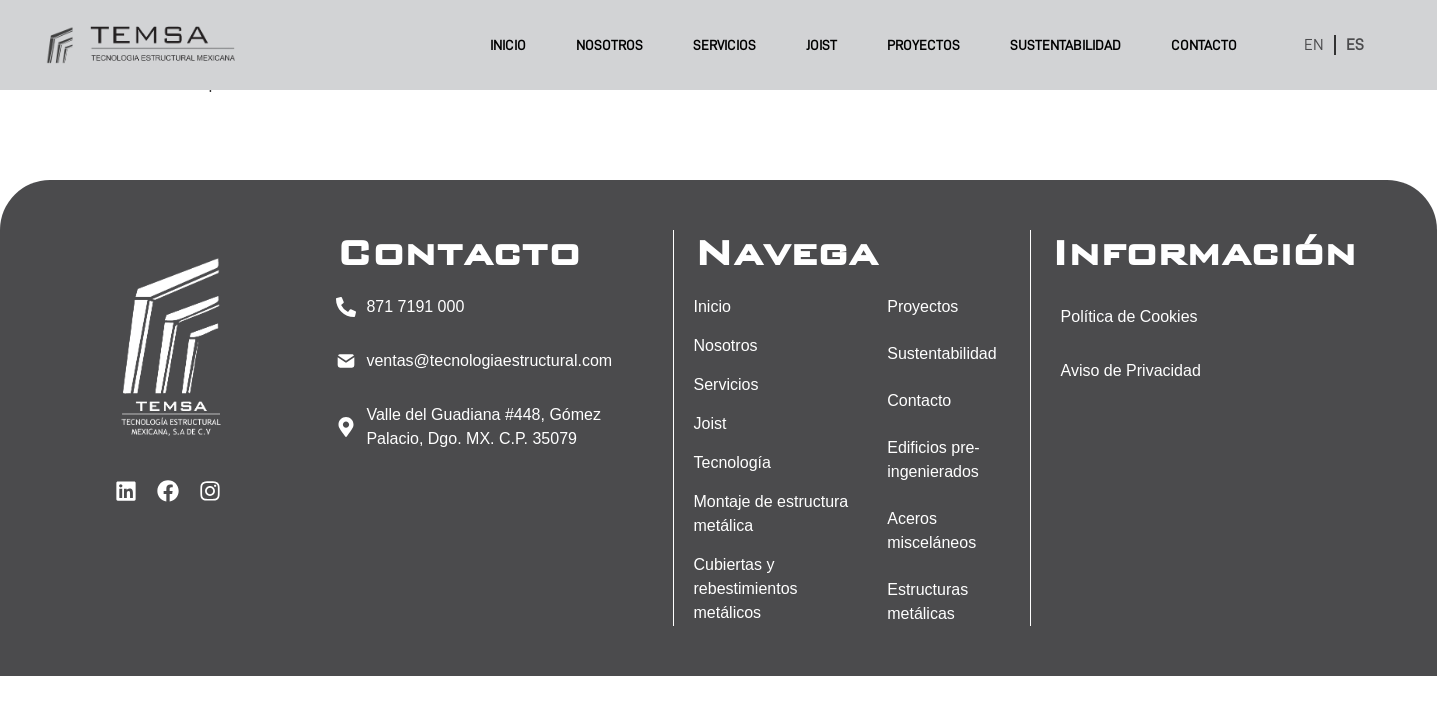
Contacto (1204, 45)
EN (1314, 45)
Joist (821, 45)
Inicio (508, 45)
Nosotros (609, 45)
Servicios (724, 45)
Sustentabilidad (1065, 45)
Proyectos (923, 45)
